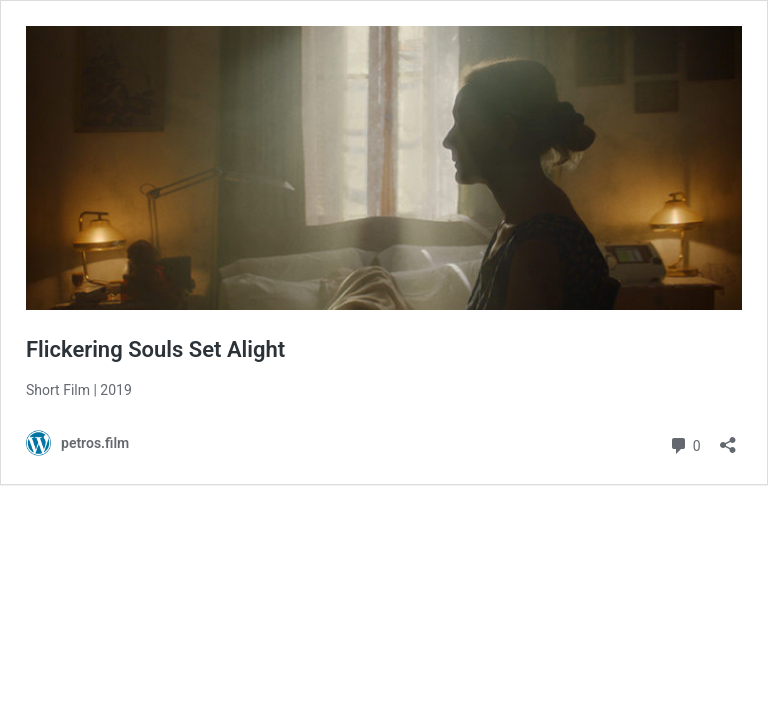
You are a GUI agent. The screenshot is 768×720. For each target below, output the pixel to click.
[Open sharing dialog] (728, 438)
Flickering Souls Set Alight (155, 349)
